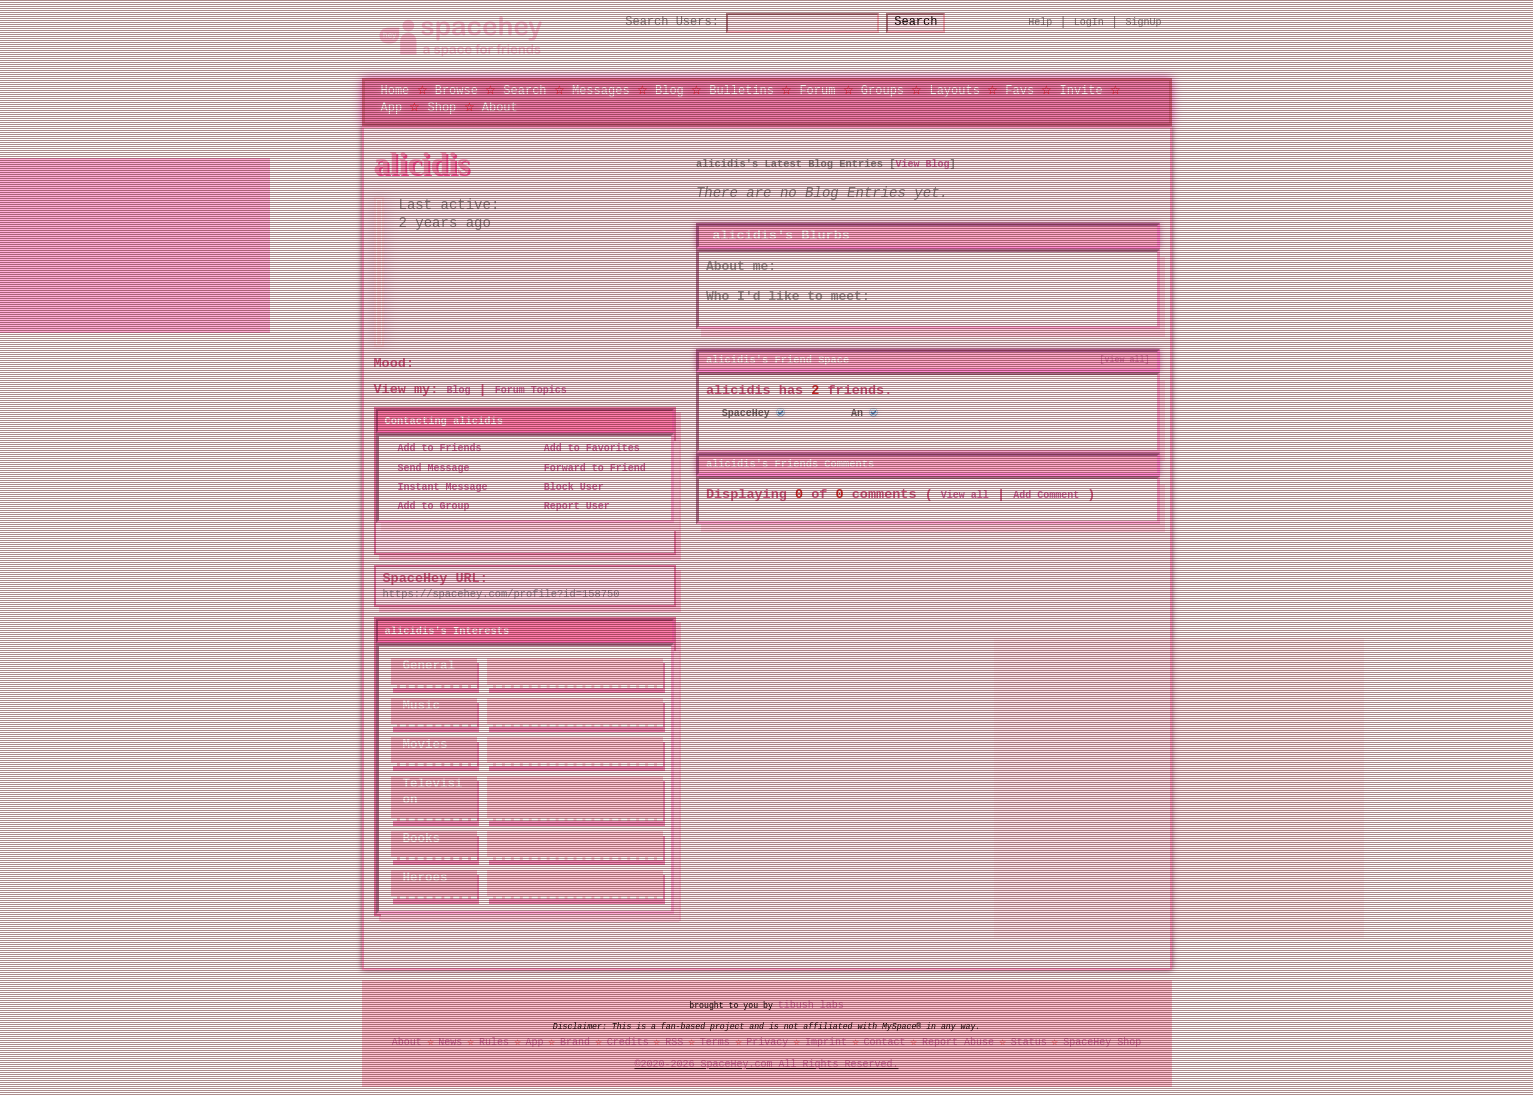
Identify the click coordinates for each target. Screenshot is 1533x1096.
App (392, 106)
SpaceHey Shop (1102, 1042)
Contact (884, 1042)
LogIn (1089, 22)
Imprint (826, 1042)
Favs (1019, 89)
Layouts (954, 89)
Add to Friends (434, 449)
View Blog (922, 164)
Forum (817, 89)
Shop (442, 106)
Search (933, 22)
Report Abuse (958, 1042)
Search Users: (654, 22)
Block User (568, 487)
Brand (575, 1042)
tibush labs (811, 1005)
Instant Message (437, 487)
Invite (1080, 89)
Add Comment (1046, 494)
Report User (571, 507)
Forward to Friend (589, 468)
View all (965, 494)
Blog (669, 89)
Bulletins (741, 89)
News (450, 1042)
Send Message (428, 468)
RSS (674, 1042)
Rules (494, 1042)
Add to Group (428, 507)
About (500, 106)
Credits (628, 1042)
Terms (715, 1042)
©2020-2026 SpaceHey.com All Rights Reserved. (767, 1065)
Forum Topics (531, 391)
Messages (601, 89)
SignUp (1144, 22)
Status (1029, 1042)
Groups (882, 89)
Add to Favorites (586, 449)
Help (1040, 22)
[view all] (1125, 359)
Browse (456, 89)
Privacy (767, 1042)
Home (395, 89)
